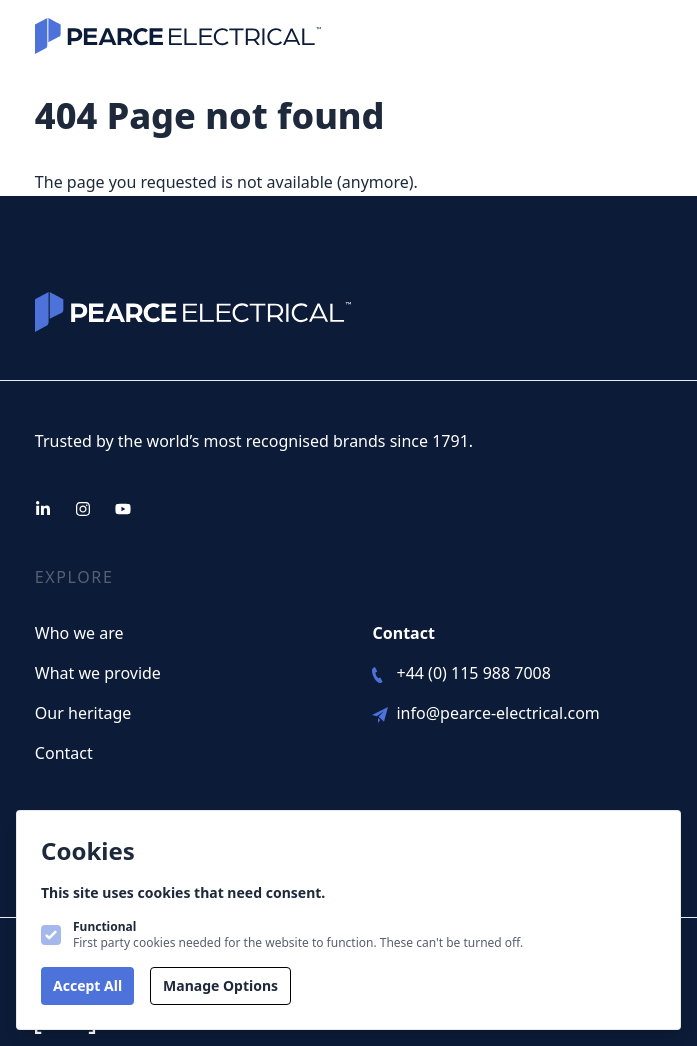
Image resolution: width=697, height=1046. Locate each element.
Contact (64, 753)
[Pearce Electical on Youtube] (123, 509)
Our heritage (83, 713)
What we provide (98, 673)
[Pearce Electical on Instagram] (83, 509)
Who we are (79, 633)
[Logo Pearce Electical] (178, 36)
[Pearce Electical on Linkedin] (43, 509)
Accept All (87, 985)
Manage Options (220, 985)
